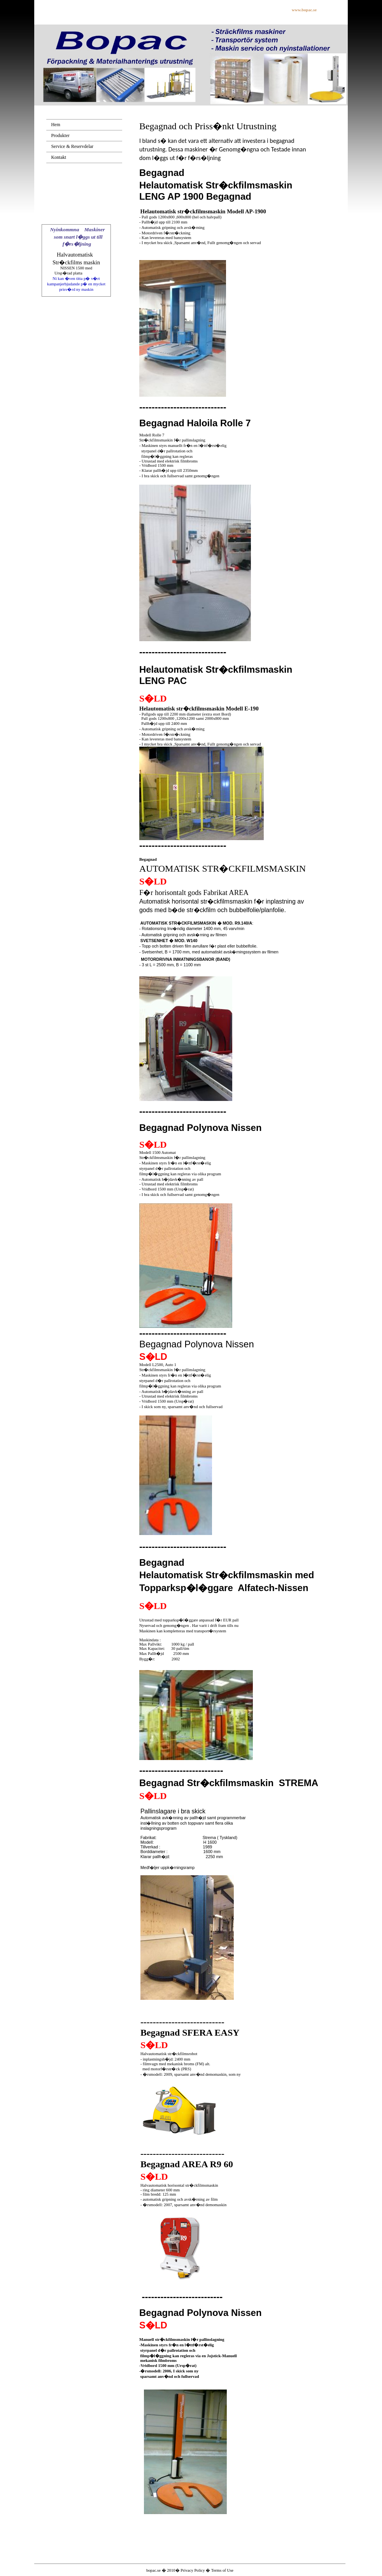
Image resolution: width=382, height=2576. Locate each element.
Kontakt (58, 157)
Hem (55, 124)
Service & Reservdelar (72, 146)
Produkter (60, 135)
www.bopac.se (304, 10)
